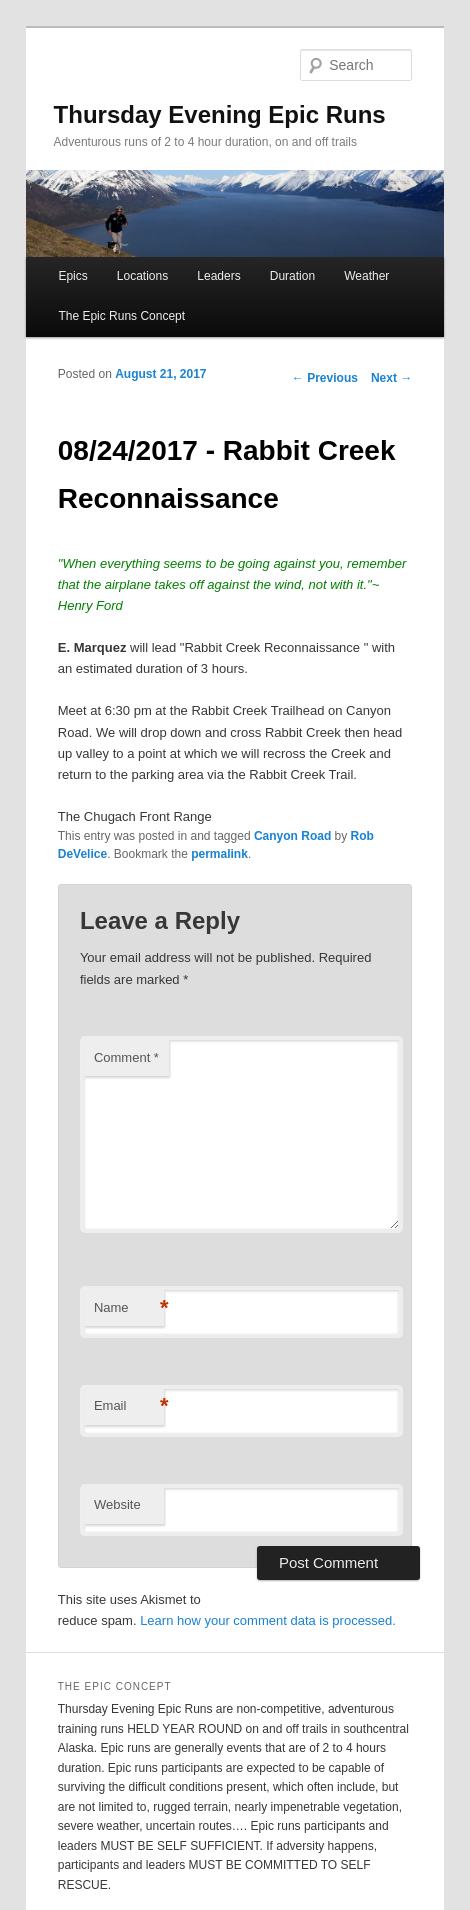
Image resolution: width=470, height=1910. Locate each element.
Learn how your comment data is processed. (268, 1620)
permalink (219, 854)
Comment (126, 1057)
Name (129, 1308)
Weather (366, 276)
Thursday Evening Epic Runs (220, 114)
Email (129, 1406)
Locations (142, 276)
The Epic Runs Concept (121, 316)
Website (117, 1504)
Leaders (218, 276)
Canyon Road (292, 836)
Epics (72, 276)
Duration (292, 276)
